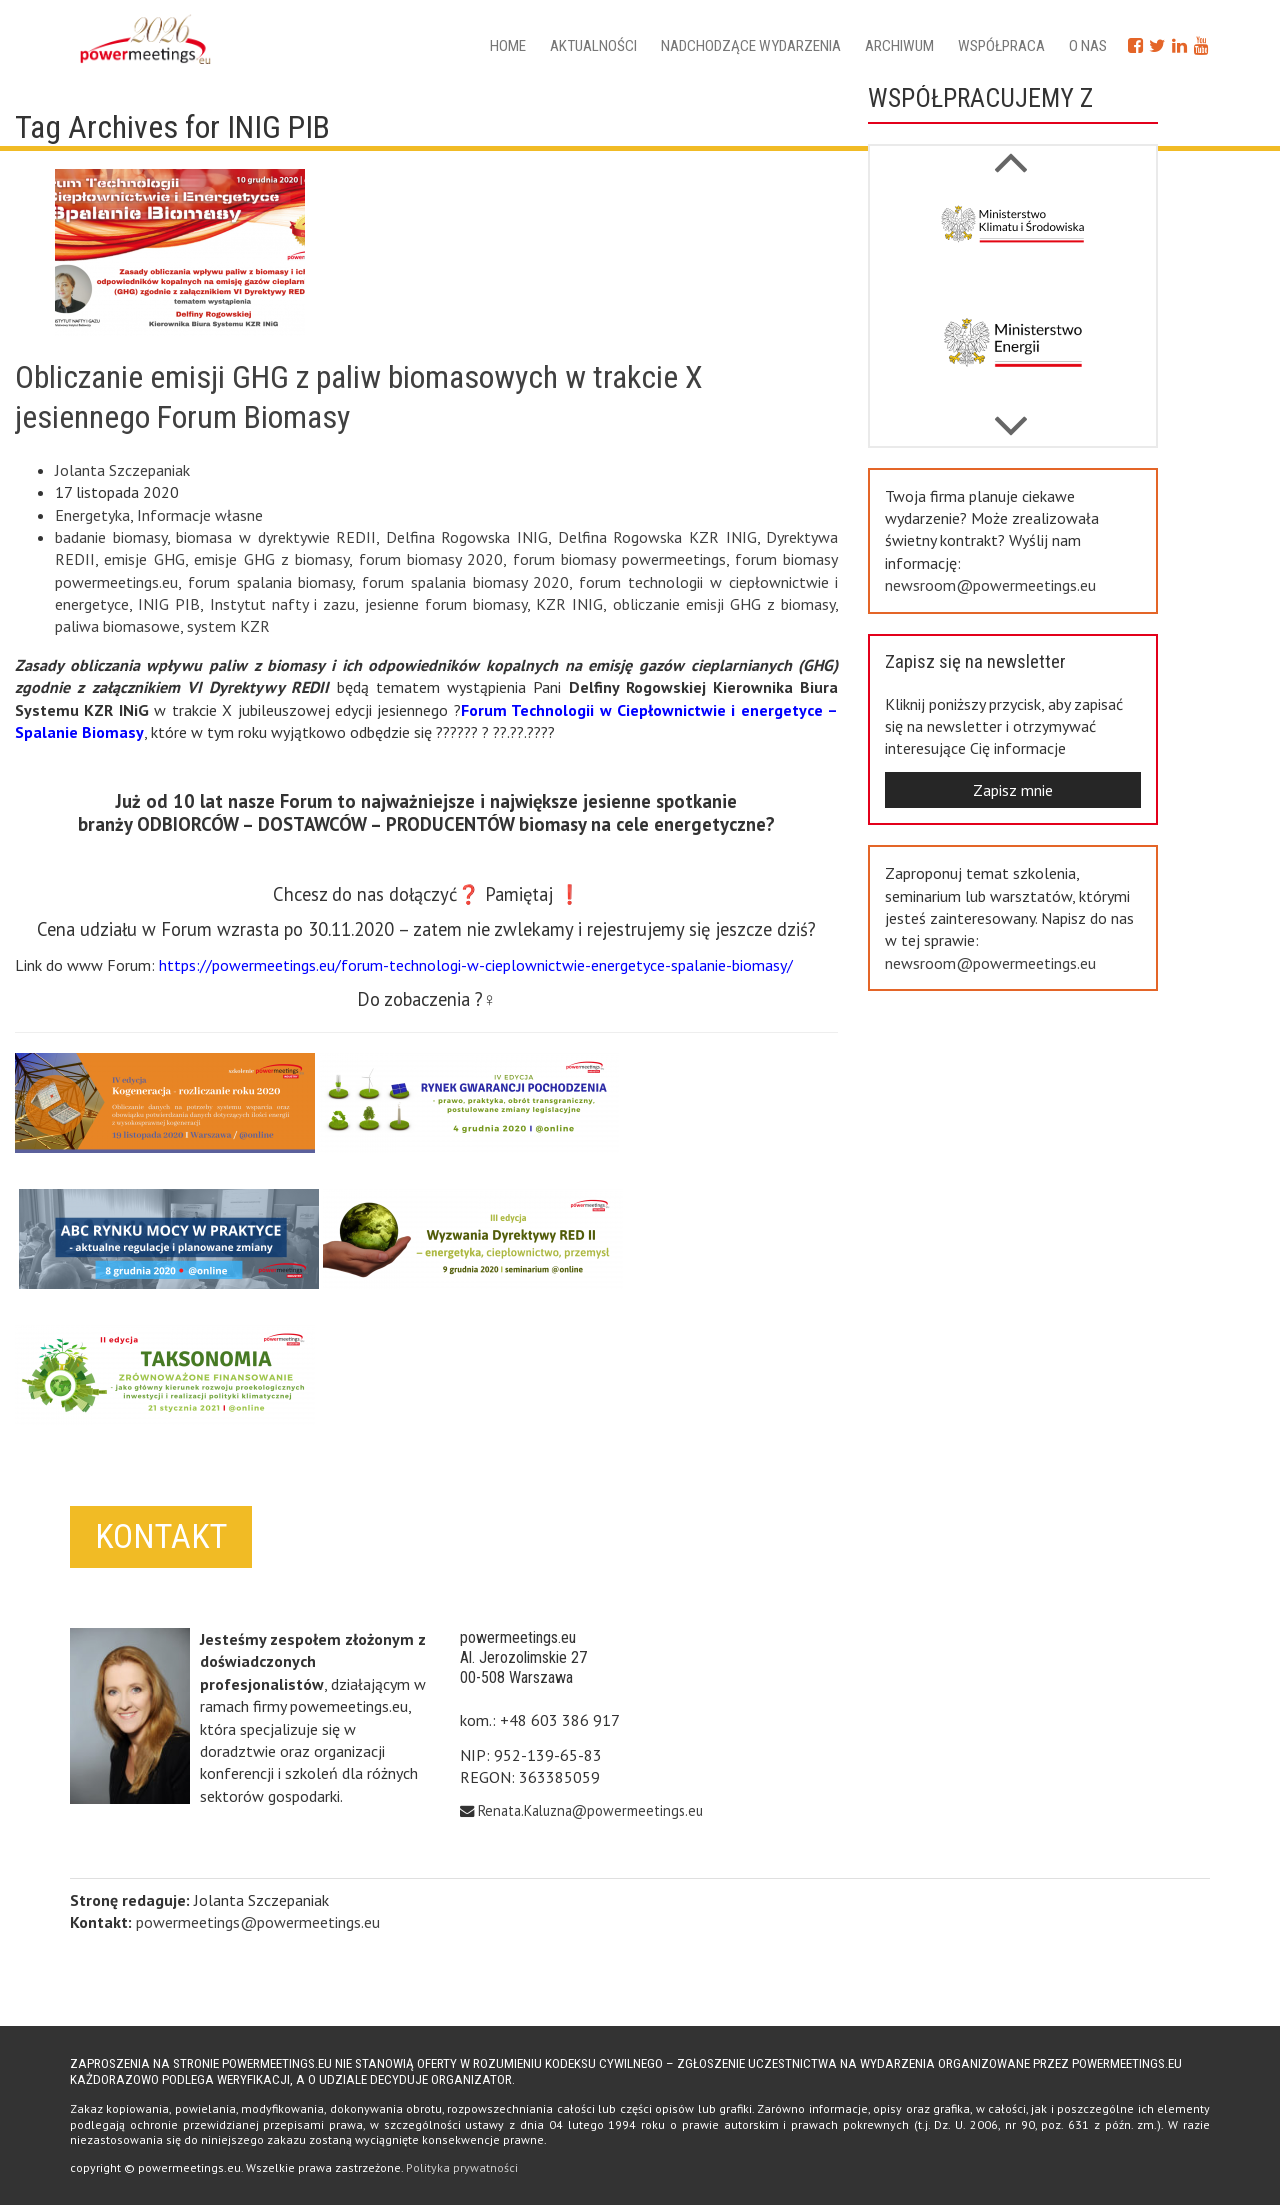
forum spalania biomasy (270, 582)
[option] (1013, 241)
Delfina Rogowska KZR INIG (657, 537)
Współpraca (1001, 46)
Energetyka (92, 515)
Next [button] (1010, 152)
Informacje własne (200, 515)
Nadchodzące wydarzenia (751, 46)
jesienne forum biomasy (446, 604)
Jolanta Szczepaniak (122, 470)
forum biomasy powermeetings (619, 559)
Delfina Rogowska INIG (467, 537)
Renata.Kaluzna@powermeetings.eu (590, 1810)
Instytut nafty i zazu (283, 604)
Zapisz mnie (1013, 790)
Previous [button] (1010, 416)
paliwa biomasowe (117, 626)
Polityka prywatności (462, 2167)
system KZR (228, 626)
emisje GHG (144, 559)
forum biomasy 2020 (431, 559)
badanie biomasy (111, 537)
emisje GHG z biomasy (271, 559)
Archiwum (899, 46)
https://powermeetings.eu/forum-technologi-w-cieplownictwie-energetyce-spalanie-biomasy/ (476, 965)
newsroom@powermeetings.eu (990, 585)
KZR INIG (569, 604)
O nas (1088, 46)
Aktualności (593, 46)
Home (508, 46)
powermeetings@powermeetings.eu (258, 1922)
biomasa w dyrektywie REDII (276, 537)
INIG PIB (169, 604)
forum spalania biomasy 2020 (465, 582)
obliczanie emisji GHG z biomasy (724, 604)
